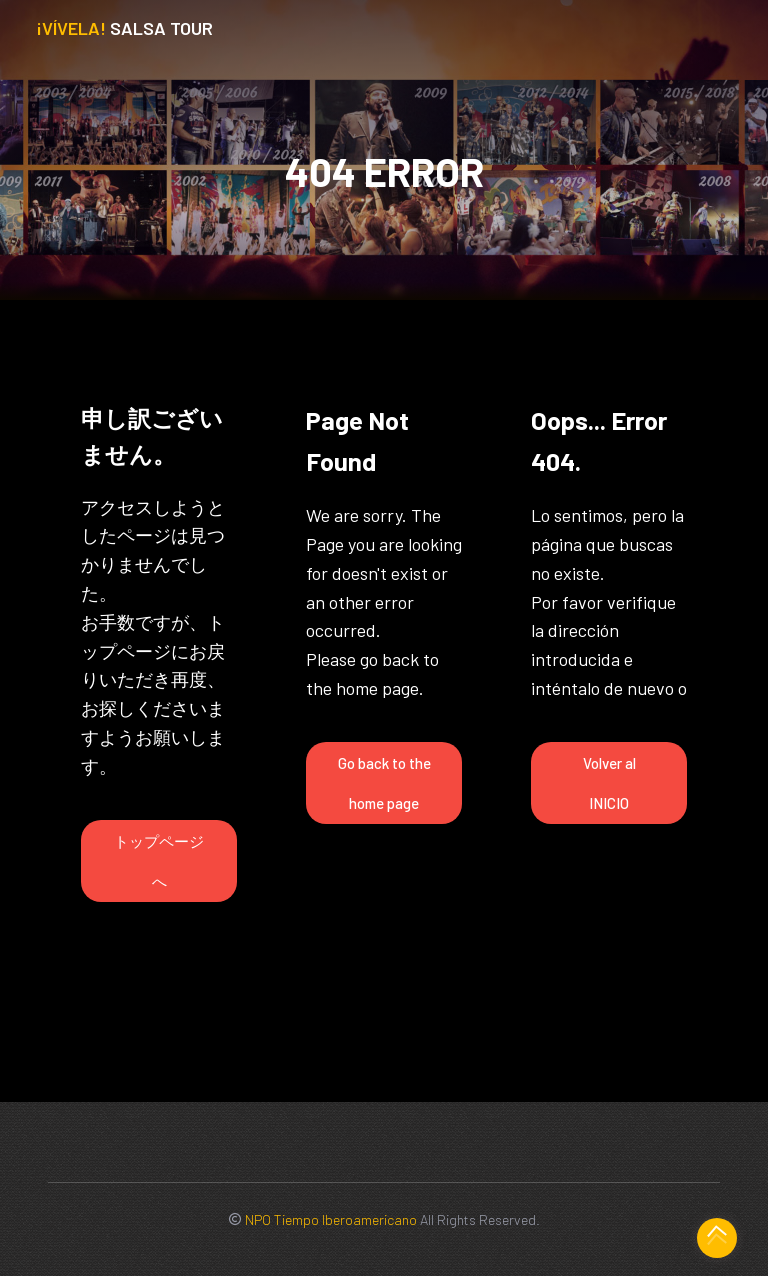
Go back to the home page (384, 783)
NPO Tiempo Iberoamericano (331, 1219)
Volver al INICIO (609, 783)
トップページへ (159, 861)
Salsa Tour (124, 28)
